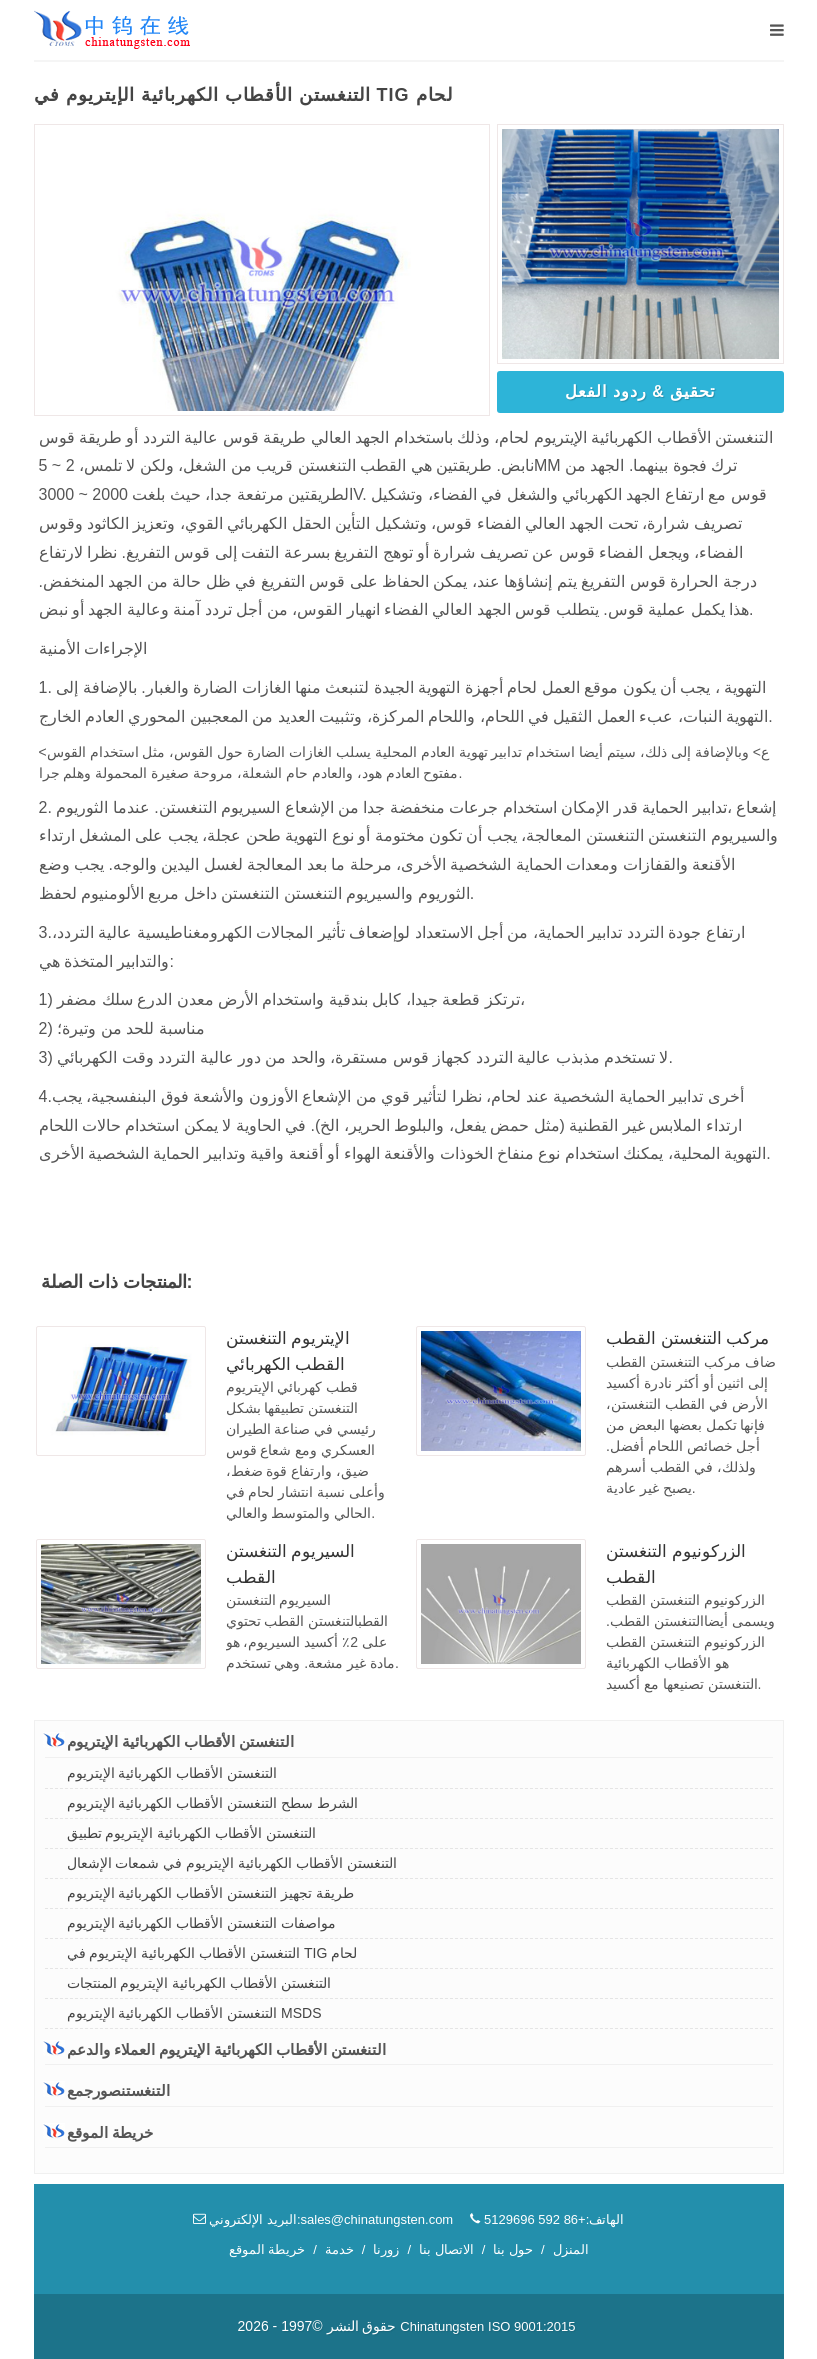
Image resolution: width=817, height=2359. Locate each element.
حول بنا (513, 2249)
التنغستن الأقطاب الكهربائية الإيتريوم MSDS (194, 2013)
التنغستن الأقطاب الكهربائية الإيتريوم (170, 1741)
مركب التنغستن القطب (687, 1338)
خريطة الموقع (99, 2132)
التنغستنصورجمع (107, 2090)
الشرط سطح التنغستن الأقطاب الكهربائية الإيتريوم (212, 1803)
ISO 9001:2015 (531, 2326)
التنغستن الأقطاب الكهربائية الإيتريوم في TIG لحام (212, 1953)
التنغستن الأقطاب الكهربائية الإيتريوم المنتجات (199, 1983)
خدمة (339, 2249)
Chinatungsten (442, 2326)
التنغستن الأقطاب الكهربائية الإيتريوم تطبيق (192, 1833)
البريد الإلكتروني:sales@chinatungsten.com (323, 2219)
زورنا (386, 2249)
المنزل (571, 2249)
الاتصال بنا (446, 2249)
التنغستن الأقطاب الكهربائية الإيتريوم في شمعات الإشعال (232, 1863)
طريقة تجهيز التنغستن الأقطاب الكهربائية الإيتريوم (210, 1893)
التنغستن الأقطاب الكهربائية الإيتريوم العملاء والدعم (216, 2049)
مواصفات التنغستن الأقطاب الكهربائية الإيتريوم (202, 1923)
